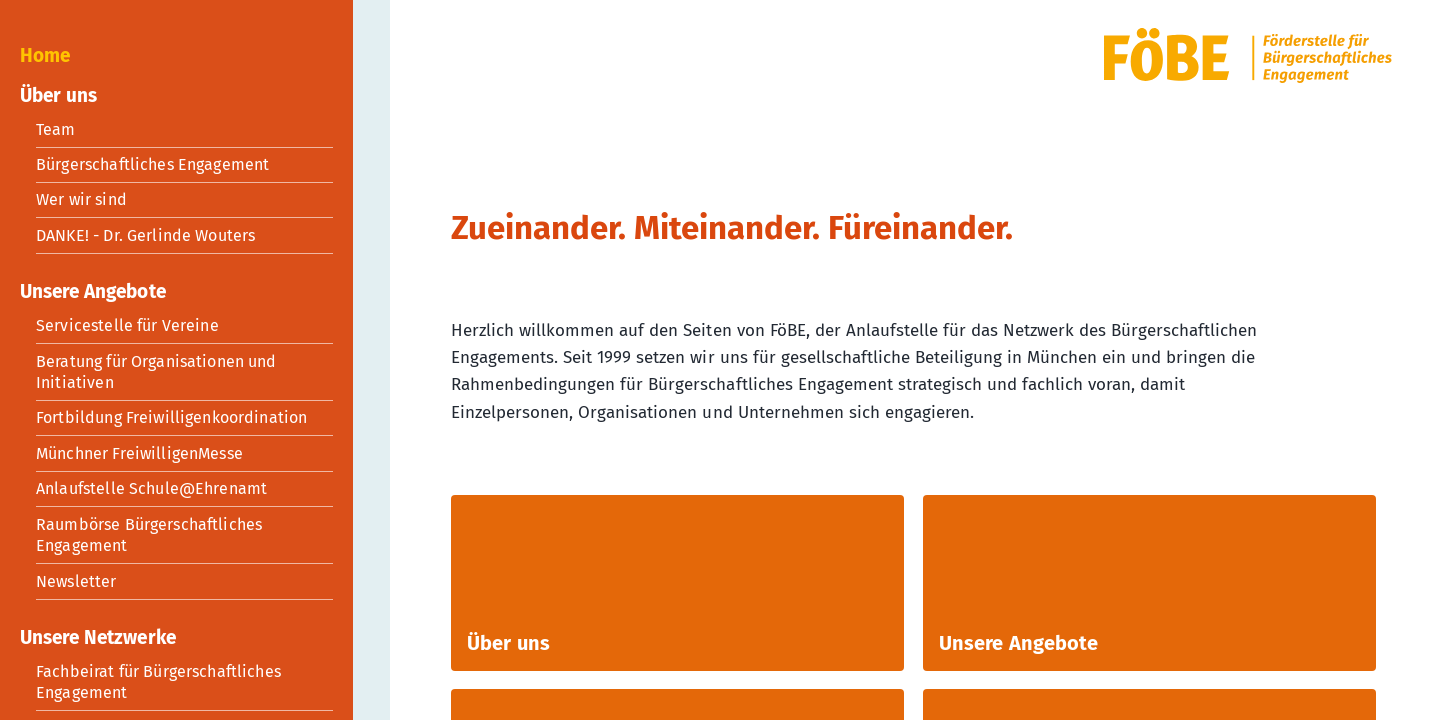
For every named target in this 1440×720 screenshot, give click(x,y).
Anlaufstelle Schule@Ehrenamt (151, 488)
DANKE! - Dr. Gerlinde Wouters (145, 235)
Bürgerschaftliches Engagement (152, 164)
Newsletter (76, 581)
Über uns (58, 95)
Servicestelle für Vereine (127, 325)
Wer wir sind (81, 199)
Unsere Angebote (93, 291)
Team (56, 129)
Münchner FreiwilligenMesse (139, 453)
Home (45, 55)
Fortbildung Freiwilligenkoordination (171, 417)
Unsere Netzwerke (98, 637)
